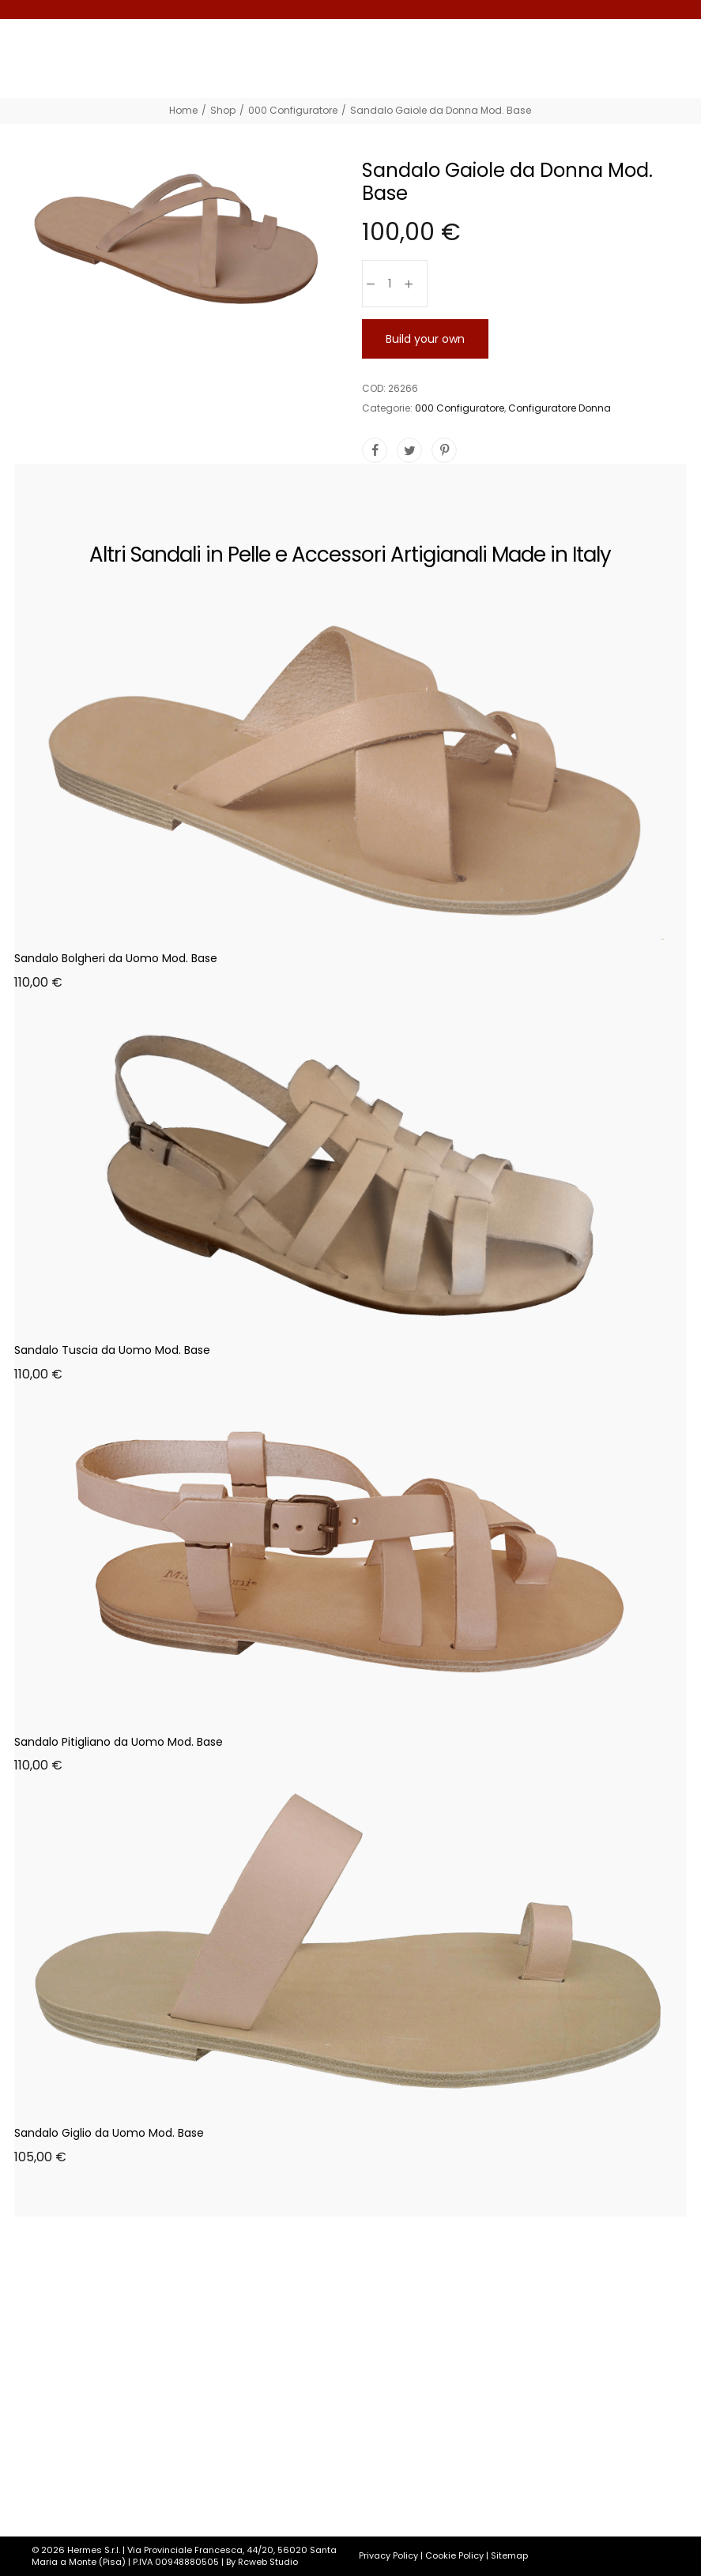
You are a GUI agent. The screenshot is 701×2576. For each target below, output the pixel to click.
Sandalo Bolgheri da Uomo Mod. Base (115, 958)
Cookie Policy (454, 2555)
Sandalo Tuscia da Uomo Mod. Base (112, 1350)
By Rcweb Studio (262, 2561)
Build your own (425, 339)
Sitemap (509, 2555)
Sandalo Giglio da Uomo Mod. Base (109, 2133)
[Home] (183, 110)
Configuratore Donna (559, 408)
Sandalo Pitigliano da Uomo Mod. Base (118, 1742)
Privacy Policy (388, 2555)
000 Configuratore (459, 408)
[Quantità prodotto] (390, 283)
